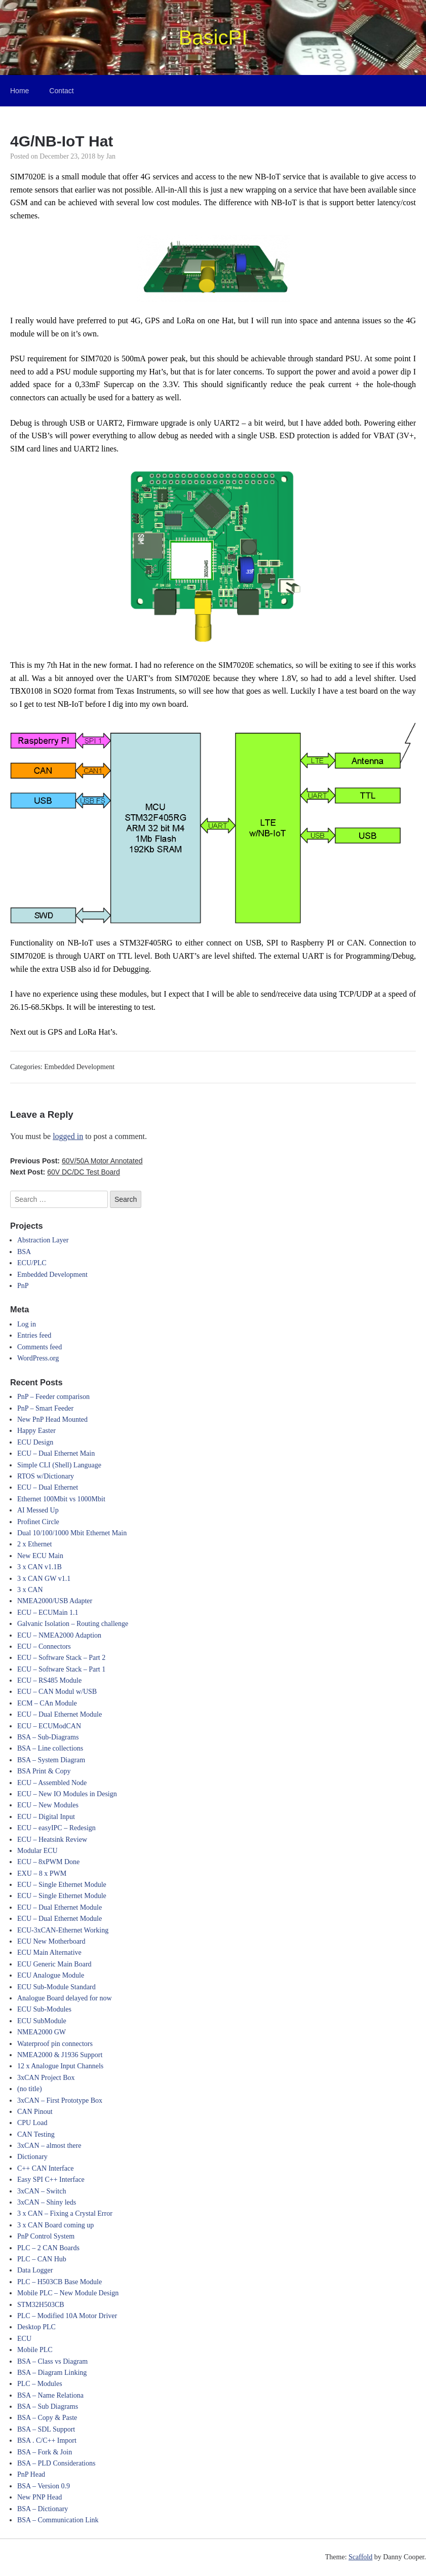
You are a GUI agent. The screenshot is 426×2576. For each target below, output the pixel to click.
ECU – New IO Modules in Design (67, 1794)
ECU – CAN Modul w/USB (57, 1691)
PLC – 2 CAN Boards (48, 2248)
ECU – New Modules (48, 1805)
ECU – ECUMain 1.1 (48, 1612)
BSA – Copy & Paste (47, 2417)
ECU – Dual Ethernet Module (59, 1714)
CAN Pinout (35, 2111)
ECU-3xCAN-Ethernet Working (62, 1930)
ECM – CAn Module (47, 1703)
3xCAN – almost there (49, 2145)
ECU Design (35, 1442)
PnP (23, 1286)
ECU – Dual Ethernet (47, 1487)
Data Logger (35, 2270)
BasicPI (213, 37)
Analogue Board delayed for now (64, 1998)
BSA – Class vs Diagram (52, 2361)
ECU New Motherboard (51, 1941)
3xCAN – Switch (41, 2191)
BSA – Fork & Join (44, 2452)
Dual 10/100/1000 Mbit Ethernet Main (72, 1533)
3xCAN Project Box (46, 2077)
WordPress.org (38, 1358)
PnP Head (31, 2474)
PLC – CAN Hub (41, 2259)
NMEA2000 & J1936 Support (59, 2055)
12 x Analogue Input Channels (60, 2066)
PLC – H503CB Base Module (59, 2282)
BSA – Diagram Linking (52, 2372)
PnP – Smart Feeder (45, 1408)
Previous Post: (76, 1161)
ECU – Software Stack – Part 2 (61, 1657)
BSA (24, 1252)
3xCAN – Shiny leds (46, 2202)
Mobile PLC (35, 2350)
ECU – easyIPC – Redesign (56, 1828)
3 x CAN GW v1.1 (43, 1578)
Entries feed (34, 1335)
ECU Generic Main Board (54, 1964)
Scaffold (360, 2557)
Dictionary (32, 2157)
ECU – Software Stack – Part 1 (61, 1669)
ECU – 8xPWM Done (48, 1862)
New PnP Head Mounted (52, 1419)
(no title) (29, 2089)
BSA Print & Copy (43, 1771)
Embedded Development (79, 1067)
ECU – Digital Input (46, 1817)
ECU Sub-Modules (44, 2009)
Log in (26, 1324)
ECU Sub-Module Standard (56, 1987)
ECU (24, 2338)
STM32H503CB (40, 2304)
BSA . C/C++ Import (46, 2440)
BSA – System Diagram (51, 1760)
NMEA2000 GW (41, 2032)
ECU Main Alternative (49, 1952)
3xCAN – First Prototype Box (59, 2100)
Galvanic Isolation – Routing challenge (72, 1623)
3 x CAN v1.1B (39, 1567)
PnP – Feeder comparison (53, 1396)
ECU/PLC (32, 1263)
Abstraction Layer (42, 1240)
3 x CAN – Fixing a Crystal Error (64, 2213)
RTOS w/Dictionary (45, 1476)
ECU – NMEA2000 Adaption (59, 1635)
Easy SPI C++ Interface (51, 2179)
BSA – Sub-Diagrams (48, 1737)
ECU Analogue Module (50, 1975)
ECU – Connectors (44, 1646)
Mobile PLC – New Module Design (68, 2293)
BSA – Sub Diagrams (47, 2406)
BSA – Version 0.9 (43, 2486)
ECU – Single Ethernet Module (61, 1884)
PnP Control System (45, 2236)
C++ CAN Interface (45, 2168)
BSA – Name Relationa (50, 2395)
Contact (61, 91)
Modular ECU (37, 1850)
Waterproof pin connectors (55, 2044)
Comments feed (39, 1347)
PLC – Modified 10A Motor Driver (67, 2316)
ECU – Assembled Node (52, 1783)
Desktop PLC (36, 2327)
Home (19, 91)
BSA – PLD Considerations (56, 2463)
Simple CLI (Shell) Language (59, 1465)
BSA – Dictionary (42, 2509)
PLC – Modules (39, 2384)
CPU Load (32, 2123)
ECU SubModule (41, 2021)
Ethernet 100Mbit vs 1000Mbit (61, 1499)
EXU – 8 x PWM (41, 1873)
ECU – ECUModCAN (49, 1726)
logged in (68, 1136)
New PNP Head (39, 2497)
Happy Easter (36, 1430)
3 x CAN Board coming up (55, 2225)
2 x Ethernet (34, 1544)
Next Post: (65, 1172)
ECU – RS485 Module (49, 1680)
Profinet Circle (38, 1522)
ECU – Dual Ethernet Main (56, 1453)
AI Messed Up (38, 1510)
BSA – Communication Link (58, 2520)
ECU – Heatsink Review (52, 1839)
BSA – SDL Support (46, 2429)
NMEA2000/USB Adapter (54, 1601)
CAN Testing (36, 2134)
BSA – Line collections (50, 1748)
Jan (110, 156)
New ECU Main (40, 1556)
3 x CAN (30, 1590)
